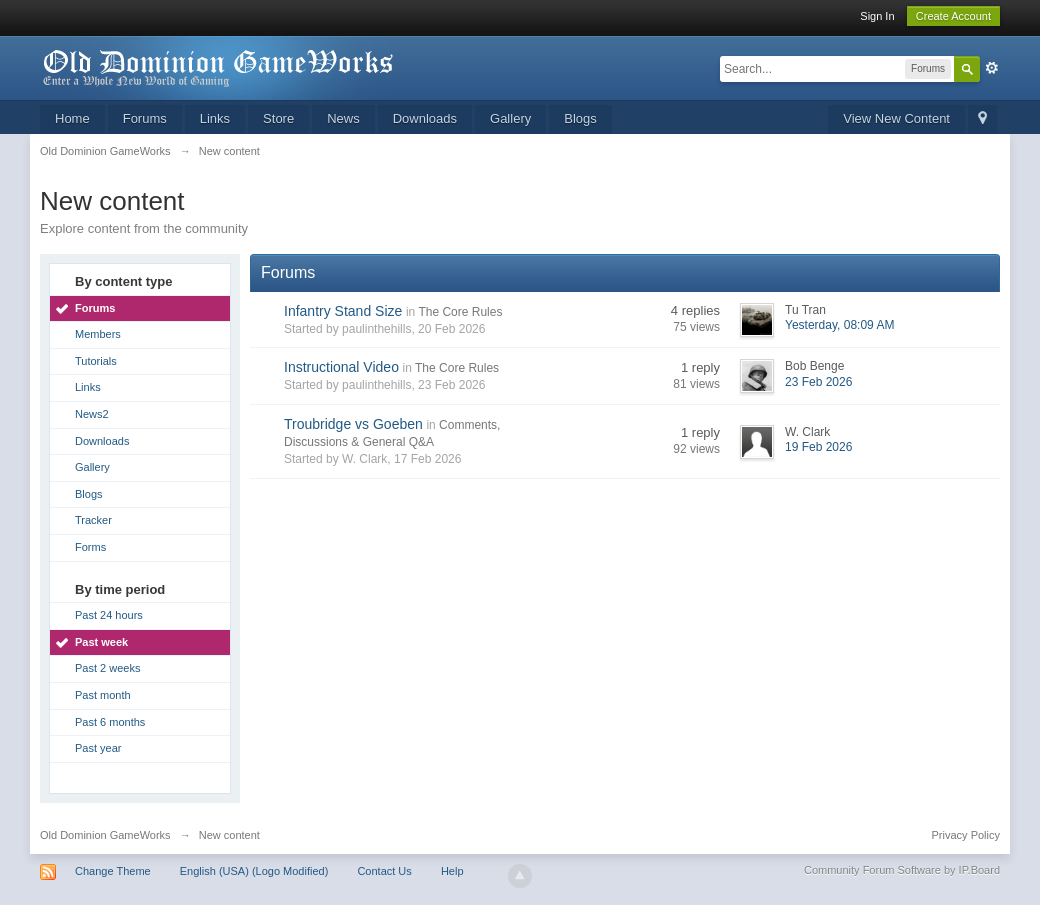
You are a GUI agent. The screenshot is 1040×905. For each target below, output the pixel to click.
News (343, 118)
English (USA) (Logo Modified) (254, 871)
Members (98, 334)
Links (215, 118)
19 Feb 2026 (818, 447)
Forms (90, 547)
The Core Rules (460, 312)
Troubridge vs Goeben (353, 424)
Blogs (580, 118)
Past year (98, 748)
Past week (101, 642)
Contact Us (384, 871)
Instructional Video (341, 367)
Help (452, 871)
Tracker (93, 520)
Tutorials (96, 361)
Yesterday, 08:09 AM (839, 325)
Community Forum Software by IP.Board (902, 870)
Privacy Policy (966, 835)
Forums (145, 118)
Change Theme (113, 871)
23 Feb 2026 (818, 382)
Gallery (510, 118)
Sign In (877, 16)
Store (278, 118)
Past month (103, 695)
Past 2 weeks (107, 668)
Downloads (425, 118)
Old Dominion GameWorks (105, 835)
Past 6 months (110, 722)
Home (72, 118)
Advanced (992, 68)
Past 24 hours (109, 615)
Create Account (953, 16)
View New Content (896, 118)
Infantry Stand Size (343, 311)
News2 (92, 414)
